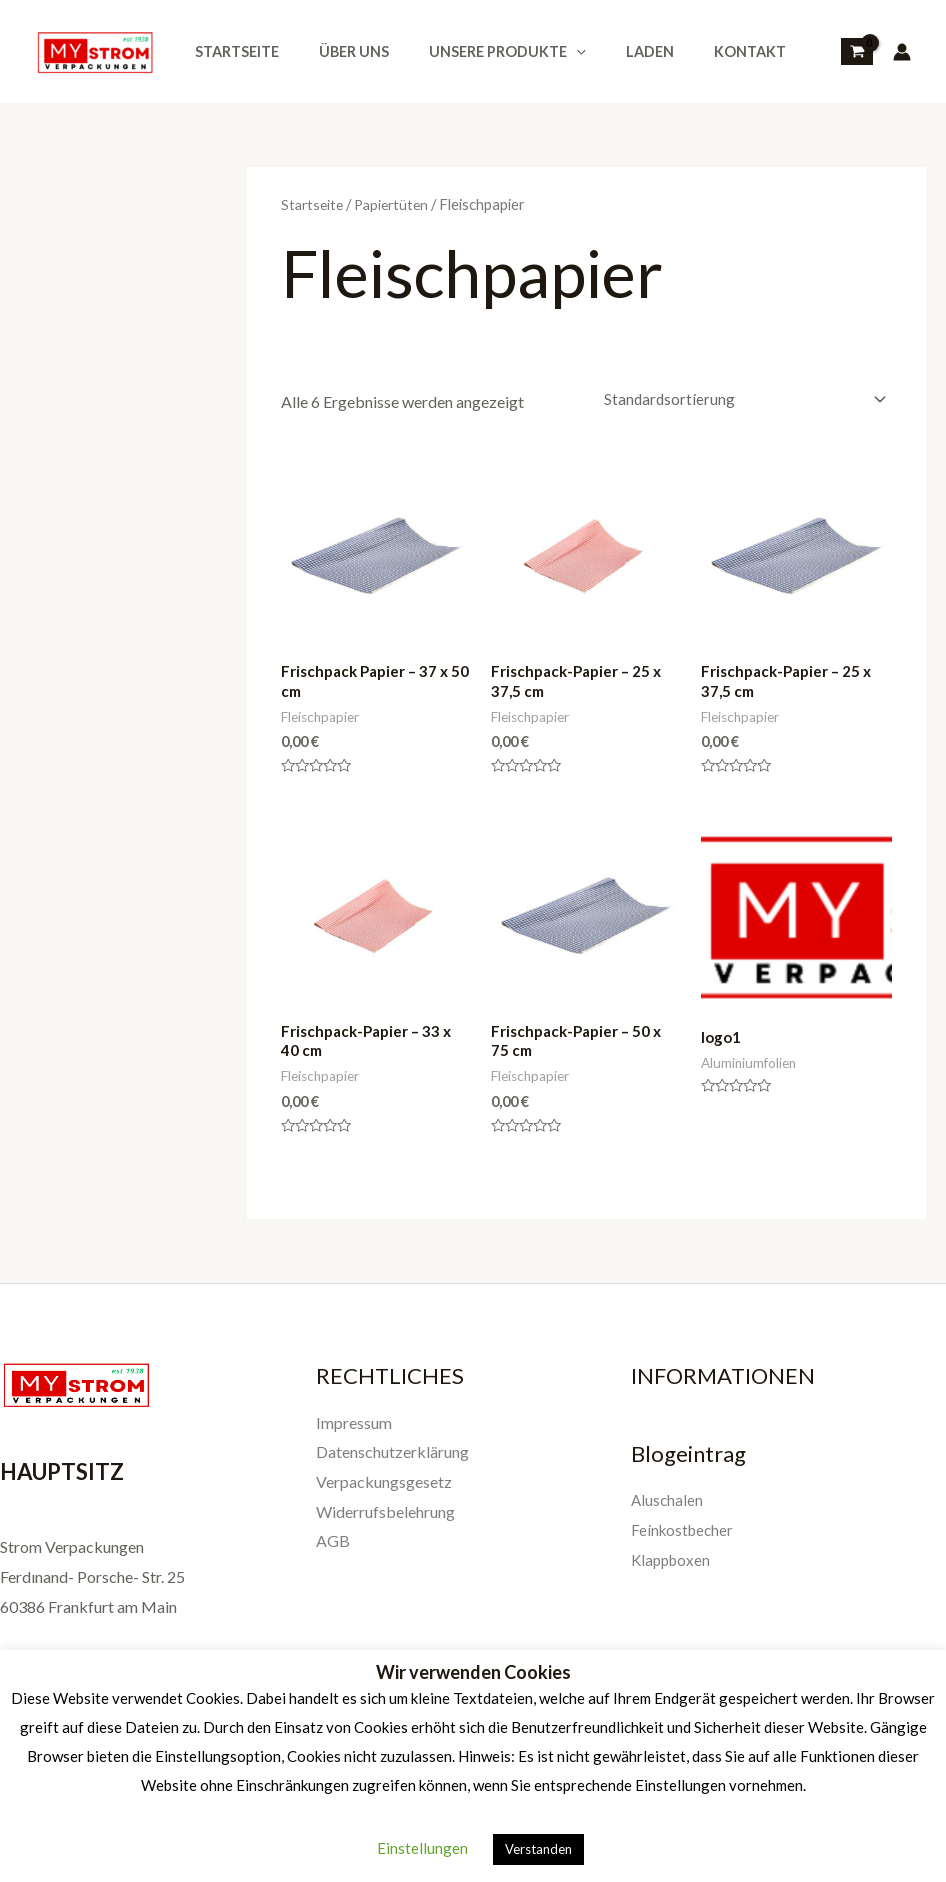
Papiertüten (397, 204)
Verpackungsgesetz (384, 1492)
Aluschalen (668, 1510)
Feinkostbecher (684, 1540)
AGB (333, 1551)
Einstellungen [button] (422, 1848)
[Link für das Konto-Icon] (902, 52)
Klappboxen (673, 1570)
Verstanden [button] (538, 1849)
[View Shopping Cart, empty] (857, 52)
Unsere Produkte (479, 51)
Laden (610, 51)
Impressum (354, 1433)
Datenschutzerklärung (392, 1462)
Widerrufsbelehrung (385, 1522)
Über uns (337, 51)
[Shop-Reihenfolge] (736, 400)
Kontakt (699, 51)
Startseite (231, 51)
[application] (548, 51)
